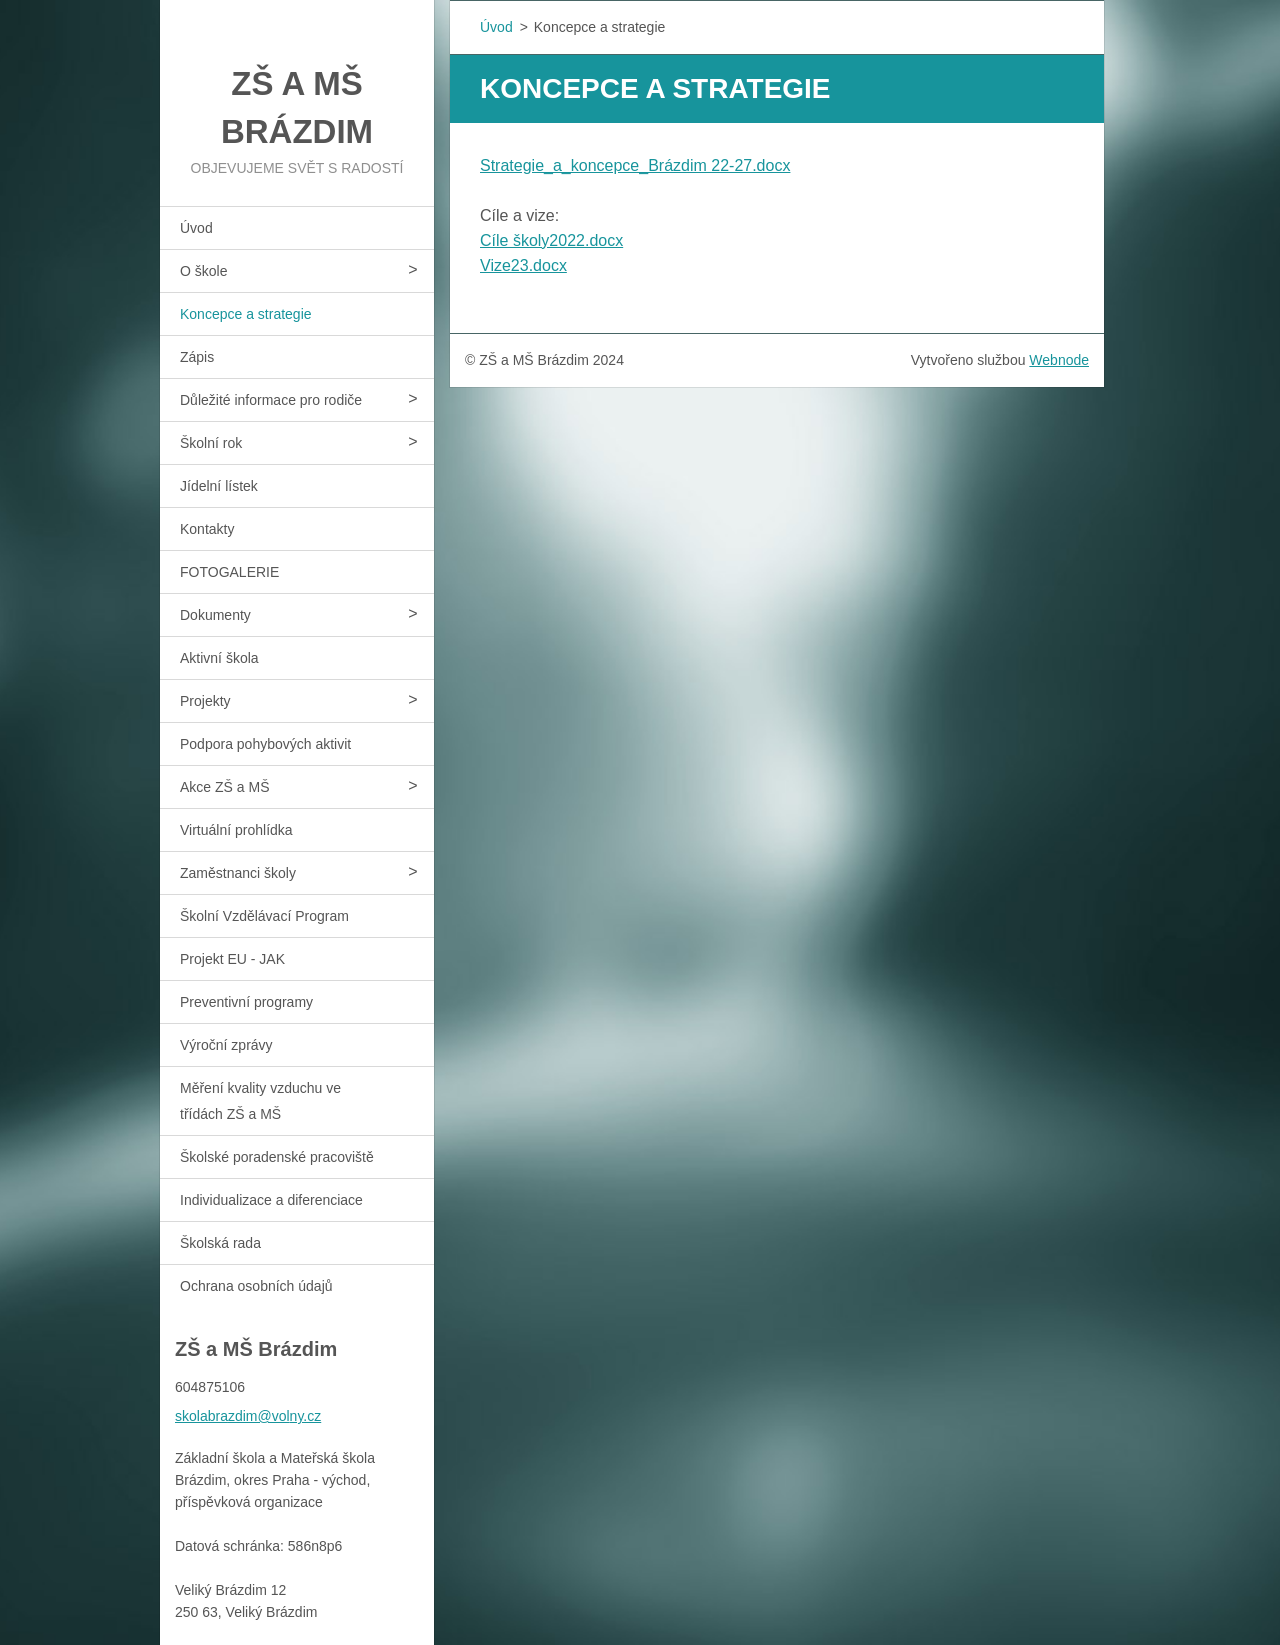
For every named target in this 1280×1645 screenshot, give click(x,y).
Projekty (205, 701)
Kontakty (207, 529)
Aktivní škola (219, 658)
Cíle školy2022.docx (551, 240)
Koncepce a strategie (246, 314)
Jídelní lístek (219, 486)
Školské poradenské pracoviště (277, 1157)
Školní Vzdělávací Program (264, 916)
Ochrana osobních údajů (256, 1286)
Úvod (196, 228)
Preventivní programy (246, 1002)
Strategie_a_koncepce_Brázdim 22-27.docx (635, 165)
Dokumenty (215, 615)
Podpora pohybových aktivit (265, 744)
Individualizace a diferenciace (271, 1200)
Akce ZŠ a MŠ (224, 787)
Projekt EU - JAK (232, 959)
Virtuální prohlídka (236, 830)
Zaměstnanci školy (238, 873)
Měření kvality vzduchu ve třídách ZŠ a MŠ (260, 1101)
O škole (203, 271)
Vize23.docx (523, 265)
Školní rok (211, 443)
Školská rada (220, 1243)
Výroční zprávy (226, 1045)
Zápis (197, 357)
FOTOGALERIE (229, 572)
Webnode (1059, 360)
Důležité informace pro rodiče (271, 400)
